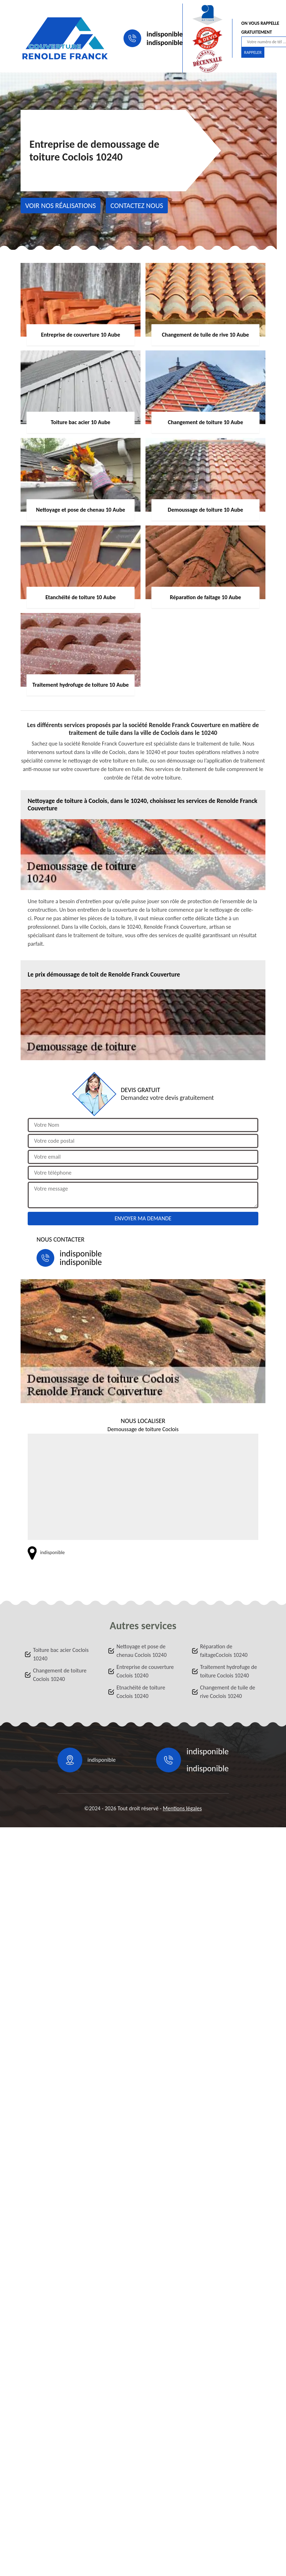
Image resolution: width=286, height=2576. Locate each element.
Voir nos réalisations (60, 205)
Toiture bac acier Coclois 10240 (61, 1654)
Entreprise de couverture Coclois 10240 (145, 1671)
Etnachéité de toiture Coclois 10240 (140, 1691)
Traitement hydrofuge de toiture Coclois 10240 (228, 1671)
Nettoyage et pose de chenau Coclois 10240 (141, 1650)
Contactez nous (136, 205)
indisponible (165, 34)
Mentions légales (182, 1808)
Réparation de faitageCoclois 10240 (224, 1650)
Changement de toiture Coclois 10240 (60, 1674)
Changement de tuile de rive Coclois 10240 (227, 1691)
